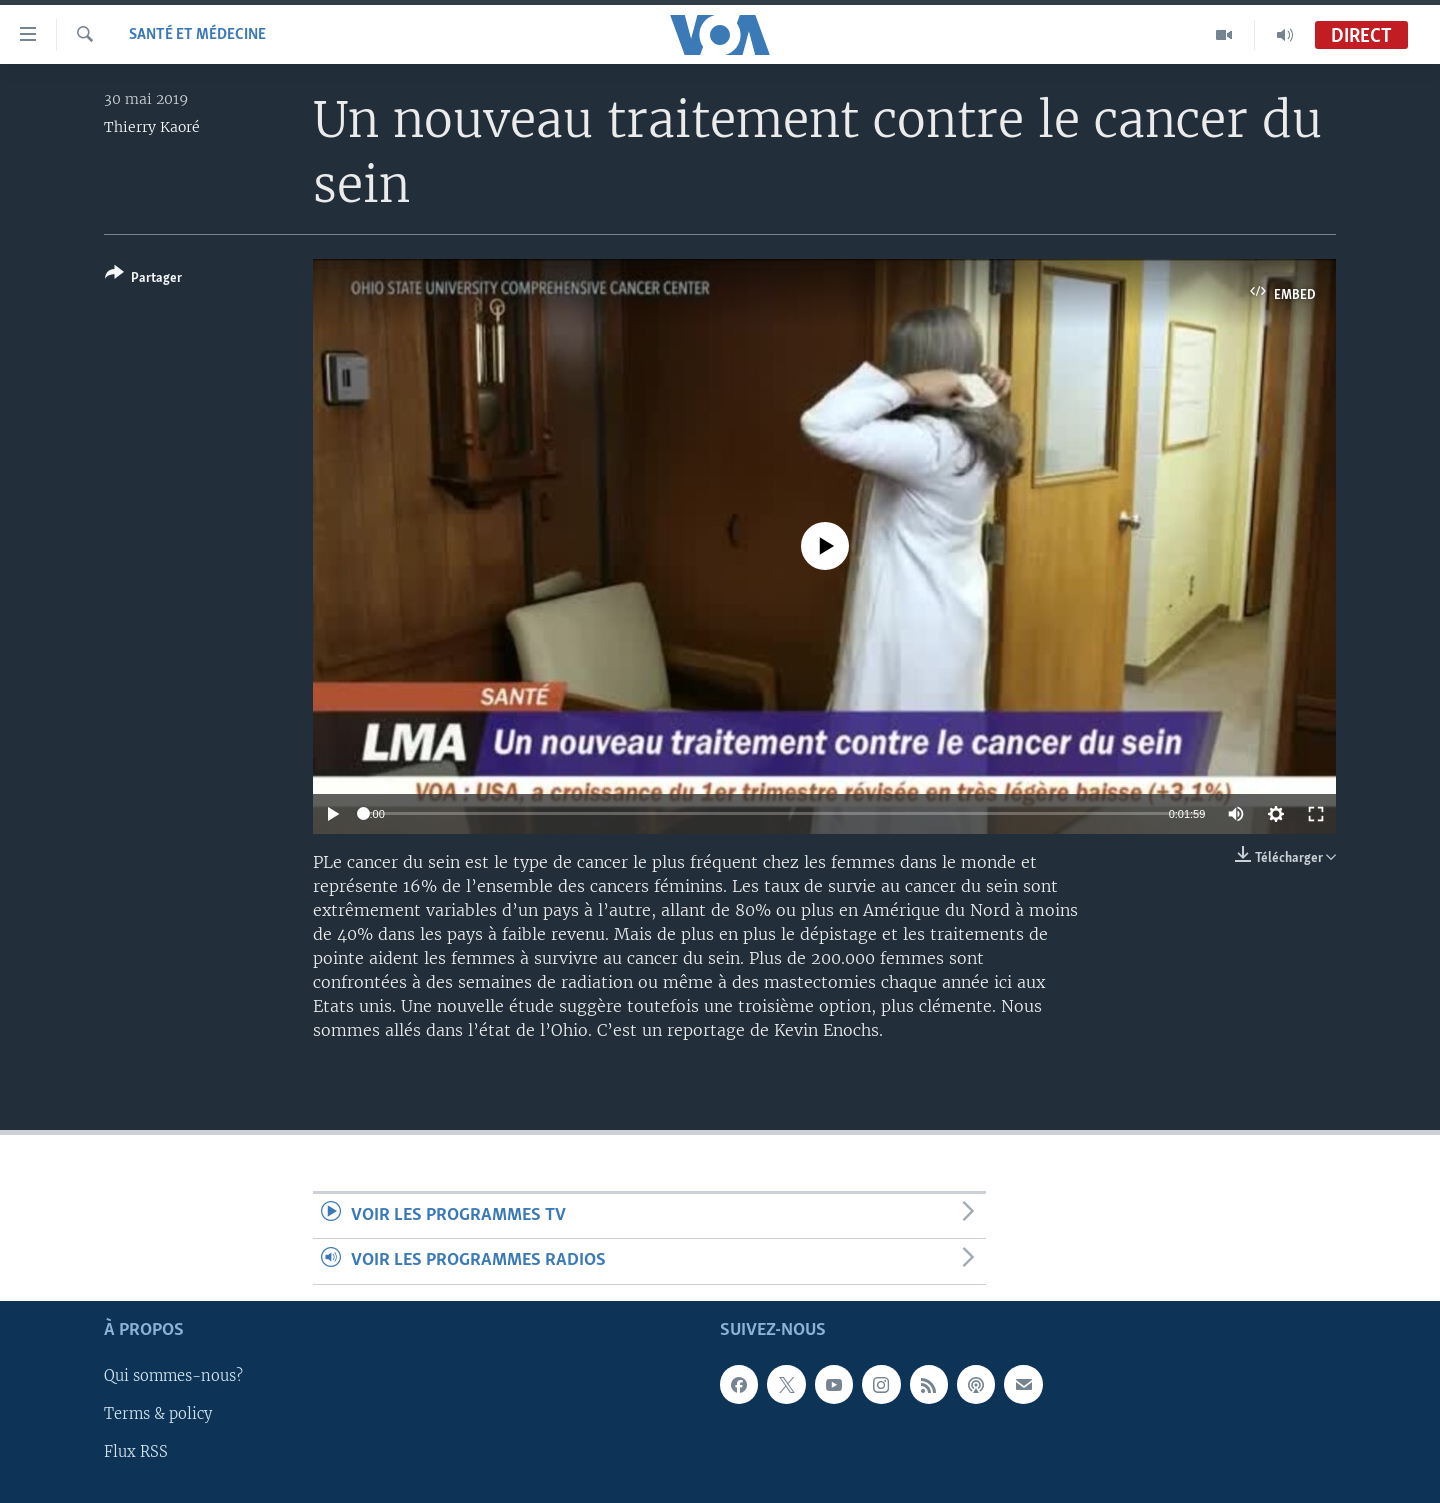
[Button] (143, 279)
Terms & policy (158, 1414)
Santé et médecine (197, 35)
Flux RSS (136, 1452)
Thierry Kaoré (152, 127)
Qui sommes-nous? (173, 1376)
